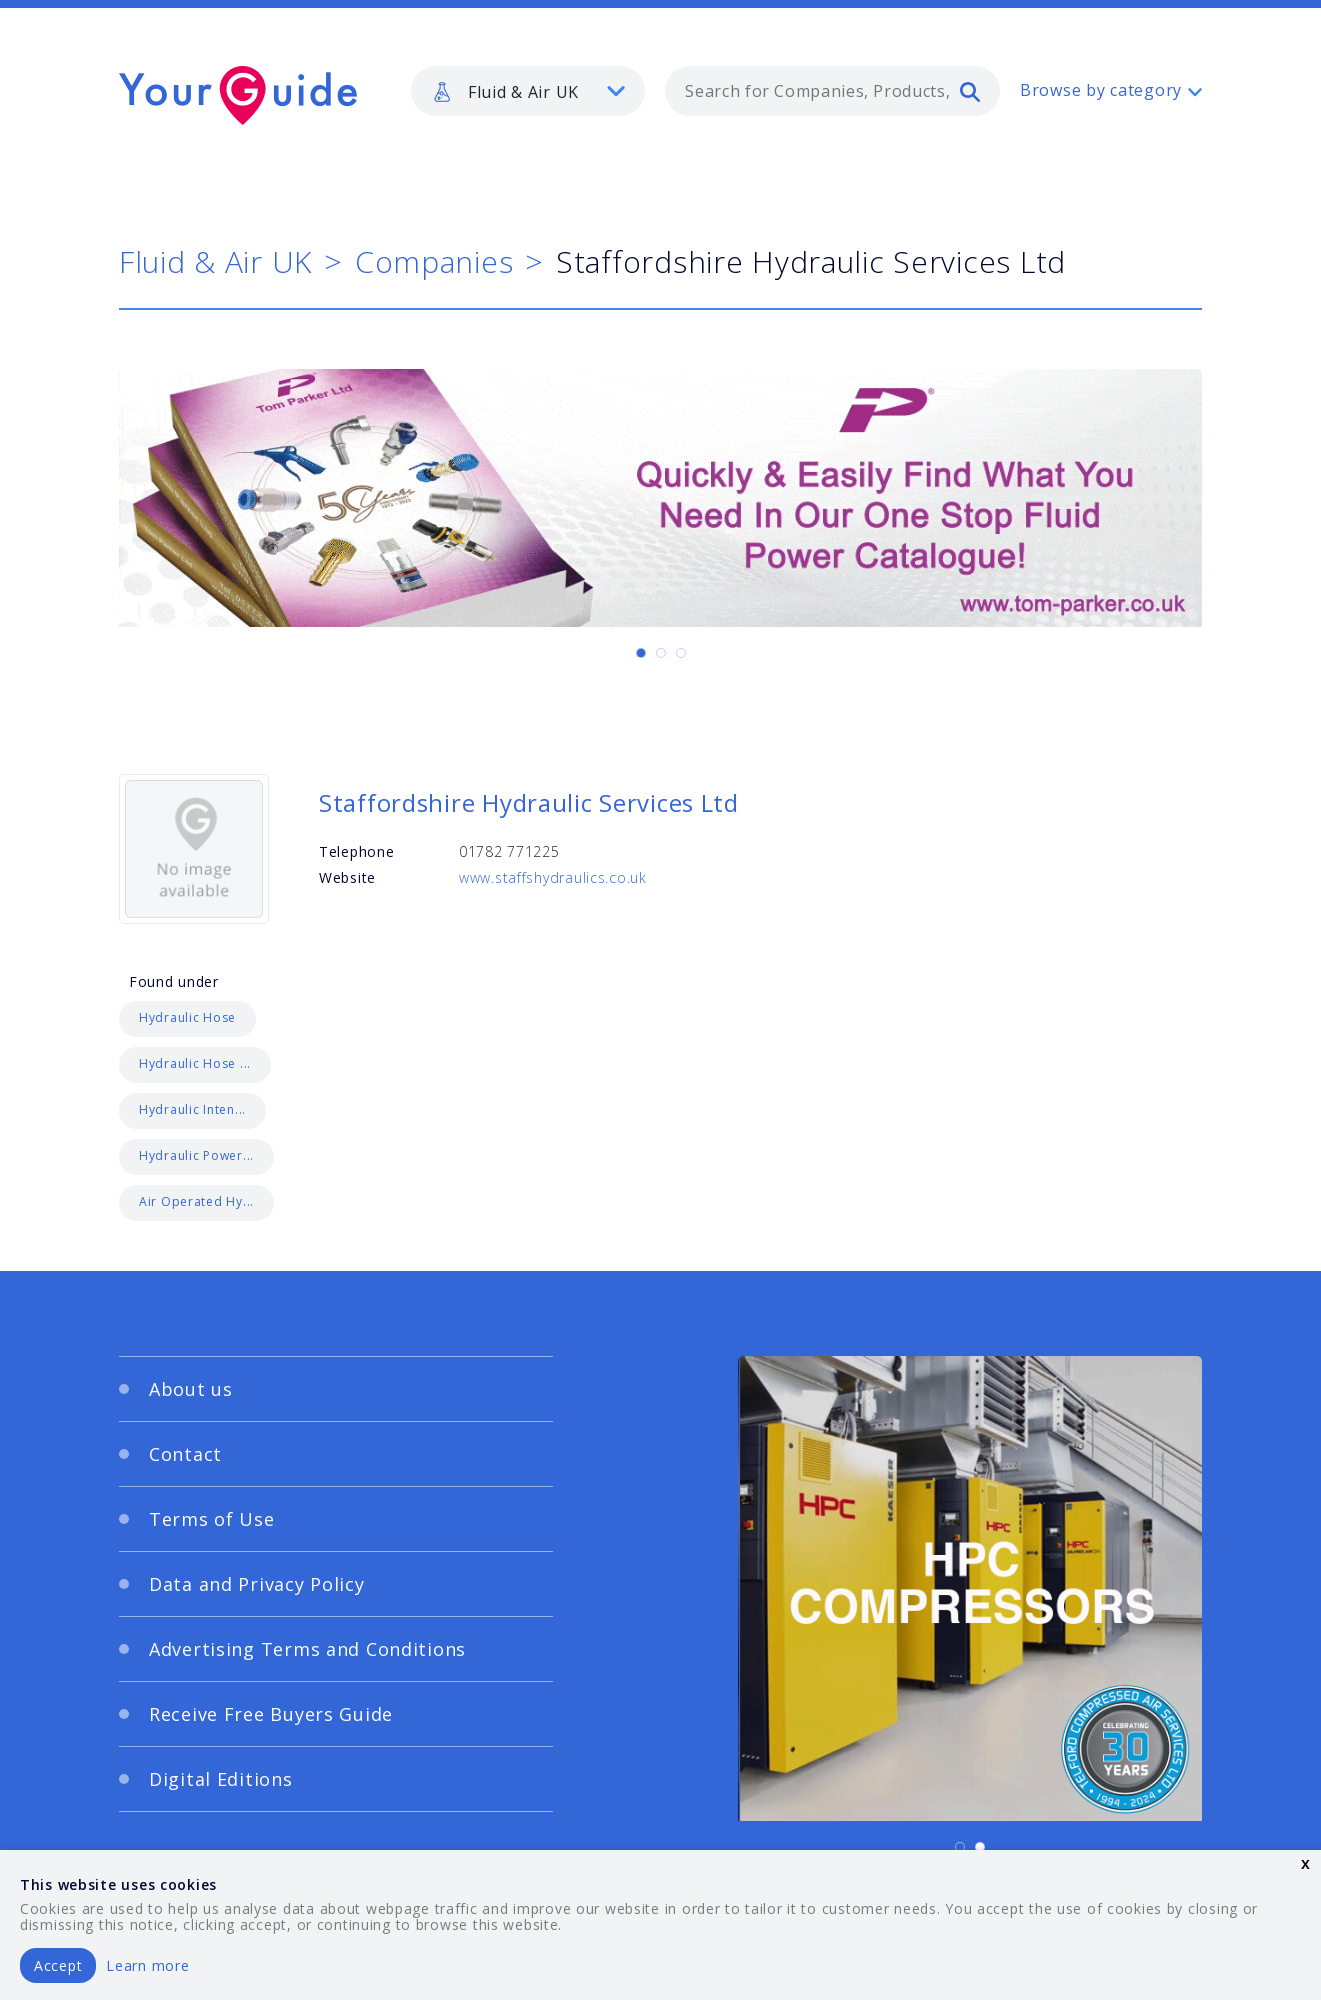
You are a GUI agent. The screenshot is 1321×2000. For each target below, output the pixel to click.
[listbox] (528, 91)
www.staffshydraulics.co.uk (553, 877)
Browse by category (1101, 90)
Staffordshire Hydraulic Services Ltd (529, 802)
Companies (434, 261)
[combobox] (832, 91)
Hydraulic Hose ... (195, 1063)
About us (191, 1389)
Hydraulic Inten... (192, 1109)
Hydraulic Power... (196, 1155)
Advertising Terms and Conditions (307, 1649)
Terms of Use (212, 1519)
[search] (970, 91)
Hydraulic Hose (187, 1017)
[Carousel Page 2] (661, 653)
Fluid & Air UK (215, 261)
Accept (58, 1965)
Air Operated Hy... (196, 1201)
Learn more (147, 1965)
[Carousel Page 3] (681, 653)
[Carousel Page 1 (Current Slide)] (641, 653)
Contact (185, 1454)
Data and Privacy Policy (257, 1584)
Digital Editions (221, 1779)
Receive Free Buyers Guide (271, 1714)
